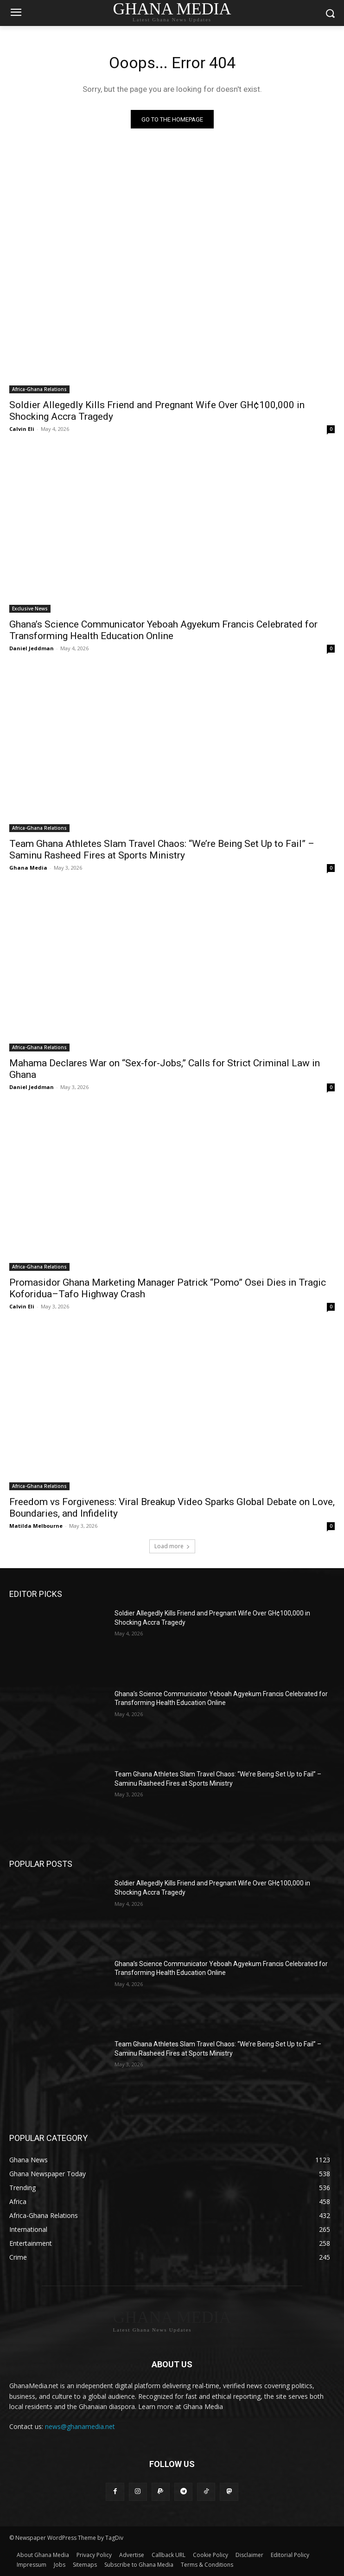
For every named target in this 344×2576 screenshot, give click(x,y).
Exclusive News (30, 608)
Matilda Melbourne (36, 1525)
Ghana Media (28, 867)
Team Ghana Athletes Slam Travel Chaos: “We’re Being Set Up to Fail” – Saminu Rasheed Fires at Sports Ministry (161, 849)
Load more (172, 1546)
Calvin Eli (21, 428)
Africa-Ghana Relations (39, 389)
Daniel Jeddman (31, 648)
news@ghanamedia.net (80, 2426)
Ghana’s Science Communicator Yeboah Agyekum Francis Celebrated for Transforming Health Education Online (163, 630)
